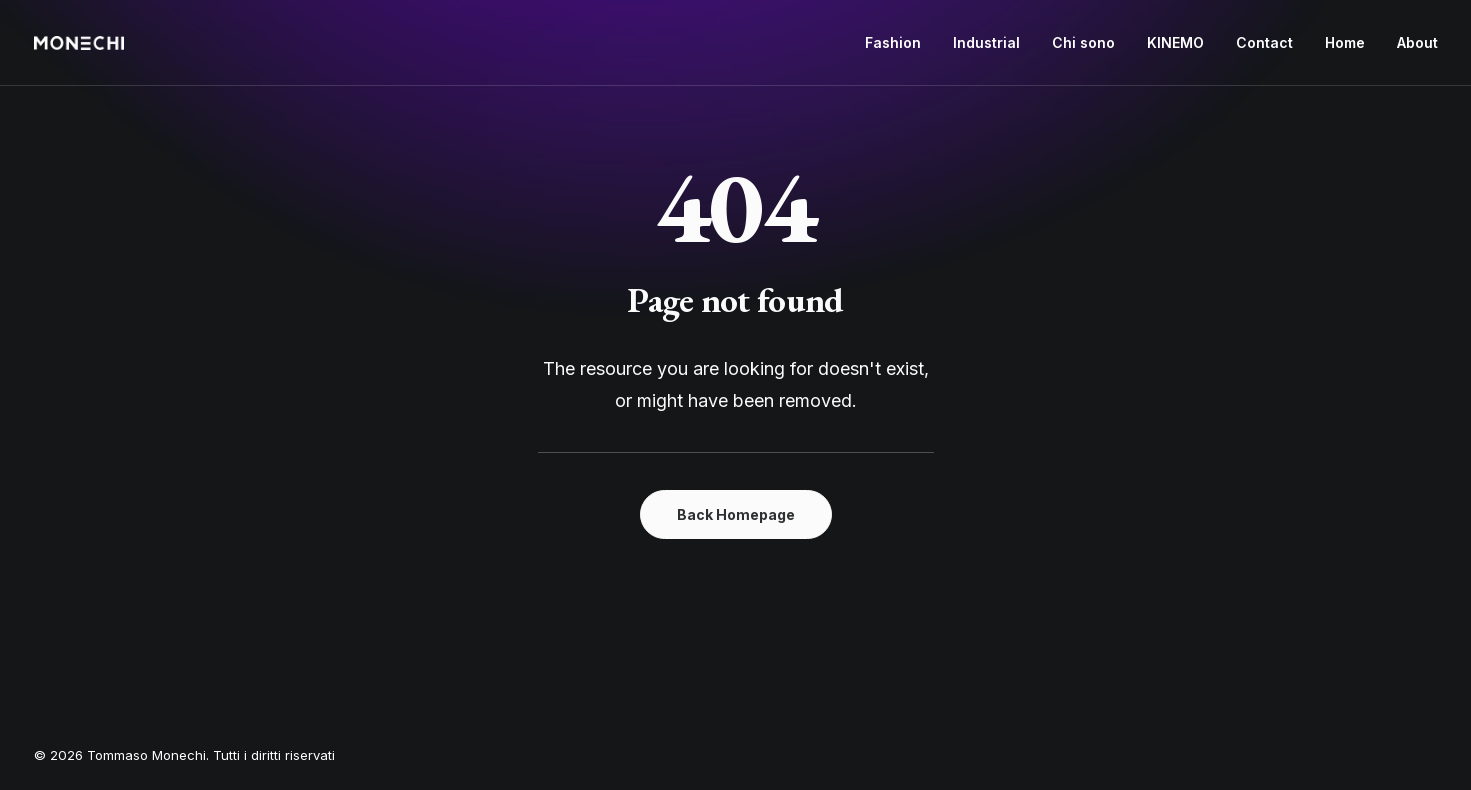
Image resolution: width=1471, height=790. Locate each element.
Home (1345, 42)
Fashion (893, 42)
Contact (1264, 42)
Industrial (986, 42)
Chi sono (1083, 42)
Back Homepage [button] (736, 514)
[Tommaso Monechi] (79, 43)
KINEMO (1175, 42)
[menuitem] (900, 43)
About (1417, 42)
